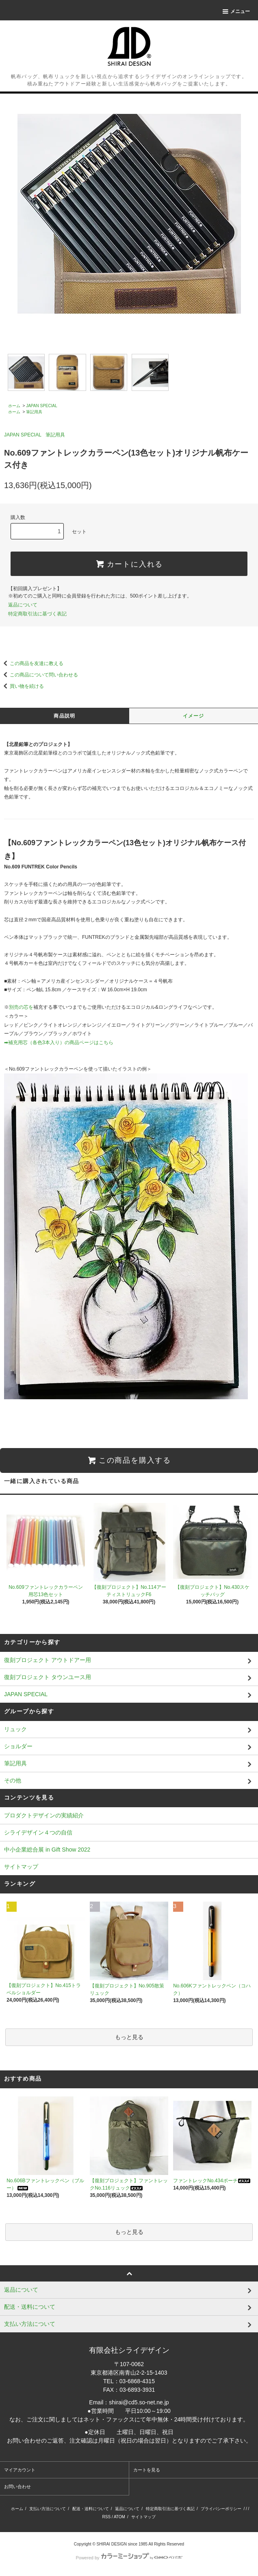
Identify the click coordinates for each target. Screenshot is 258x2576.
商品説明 (64, 716)
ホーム (14, 406)
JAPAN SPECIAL (41, 406)
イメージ (193, 716)
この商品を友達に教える (31, 663)
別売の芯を (21, 1007)
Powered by (129, 2557)
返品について (22, 605)
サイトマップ (21, 1866)
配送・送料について (90, 2508)
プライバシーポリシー (221, 2508)
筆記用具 (34, 412)
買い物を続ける (22, 686)
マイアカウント (19, 2469)
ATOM (119, 2517)
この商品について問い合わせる (39, 675)
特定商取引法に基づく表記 (37, 614)
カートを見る (146, 2469)
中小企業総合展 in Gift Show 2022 (47, 1849)
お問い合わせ (17, 2486)
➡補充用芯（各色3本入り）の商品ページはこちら (58, 1042)
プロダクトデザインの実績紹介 (44, 1815)
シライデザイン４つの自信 (38, 1832)
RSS (106, 2517)
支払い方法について (47, 2508)
